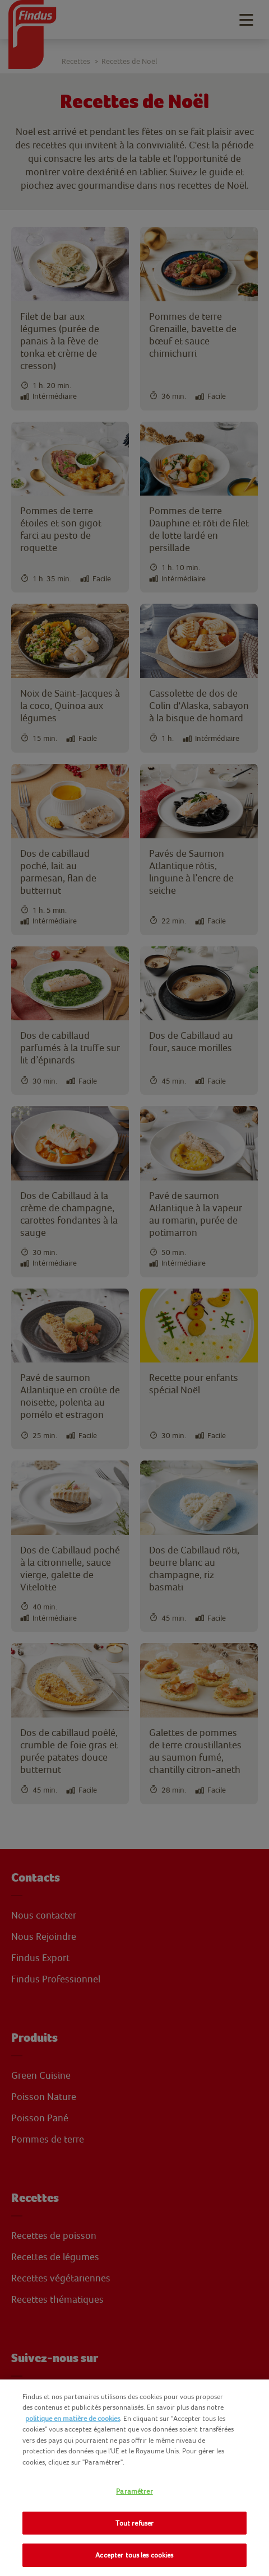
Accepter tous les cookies (134, 2555)
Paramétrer (134, 2491)
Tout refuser (134, 2523)
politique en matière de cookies (72, 2418)
